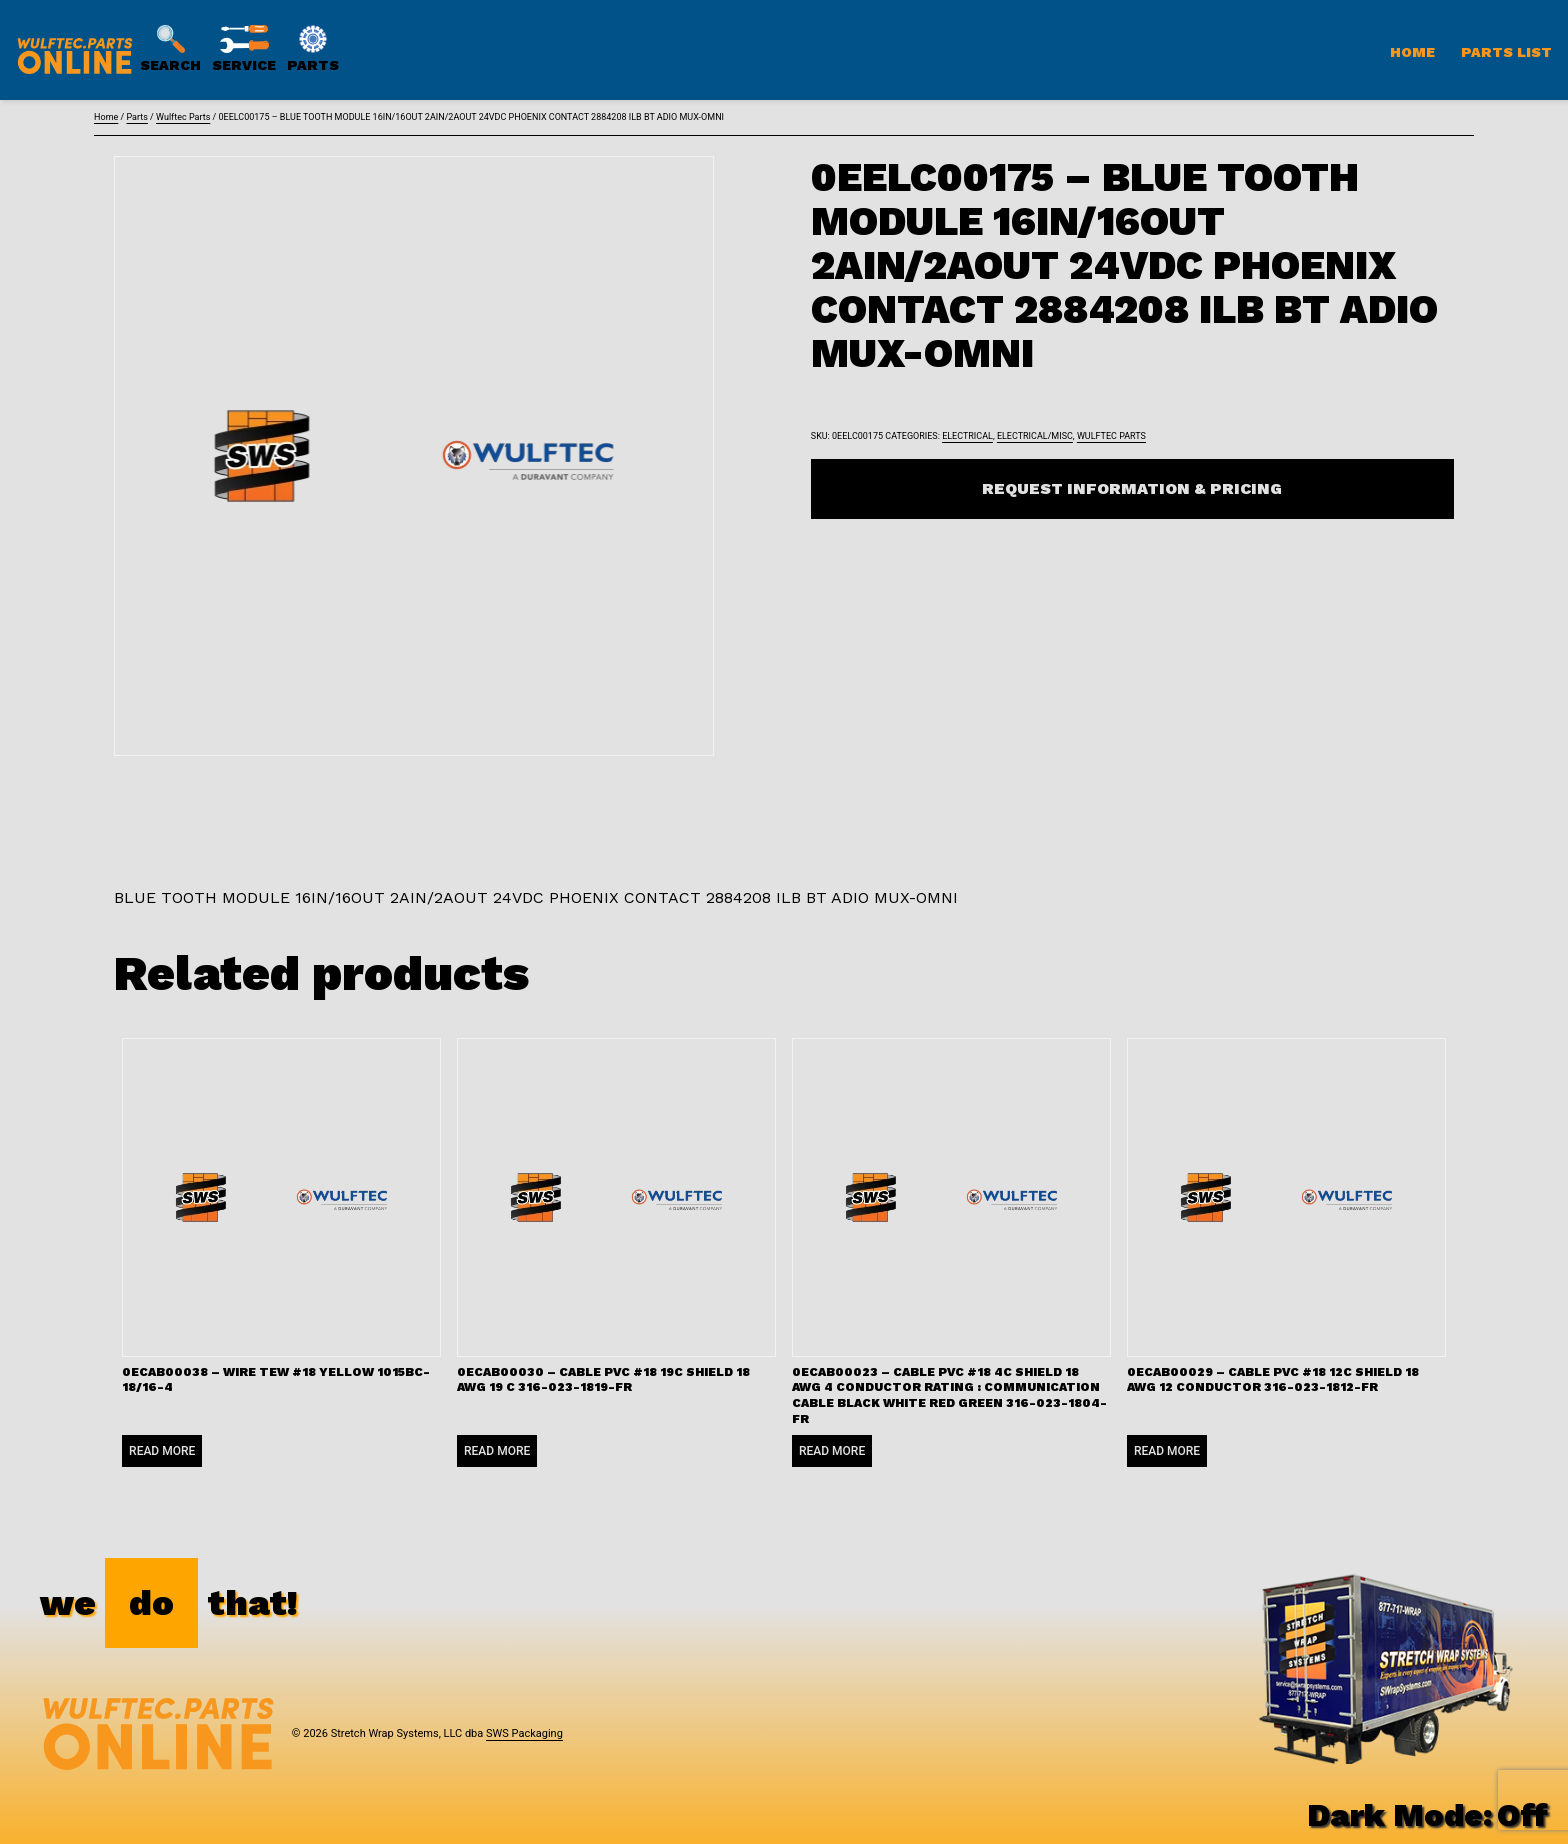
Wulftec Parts (183, 117)
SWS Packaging (524, 1733)
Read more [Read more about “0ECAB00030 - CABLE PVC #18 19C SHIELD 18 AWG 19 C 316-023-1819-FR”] (497, 1451)
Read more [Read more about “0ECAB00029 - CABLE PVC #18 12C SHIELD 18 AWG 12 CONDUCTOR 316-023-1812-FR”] (1167, 1451)
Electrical (967, 436)
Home (1412, 52)
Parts (136, 117)
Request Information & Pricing (1132, 488)
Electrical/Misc (1035, 436)
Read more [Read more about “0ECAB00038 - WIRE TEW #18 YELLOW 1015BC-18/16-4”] (162, 1451)
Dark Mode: (1427, 1815)
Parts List (1506, 52)
